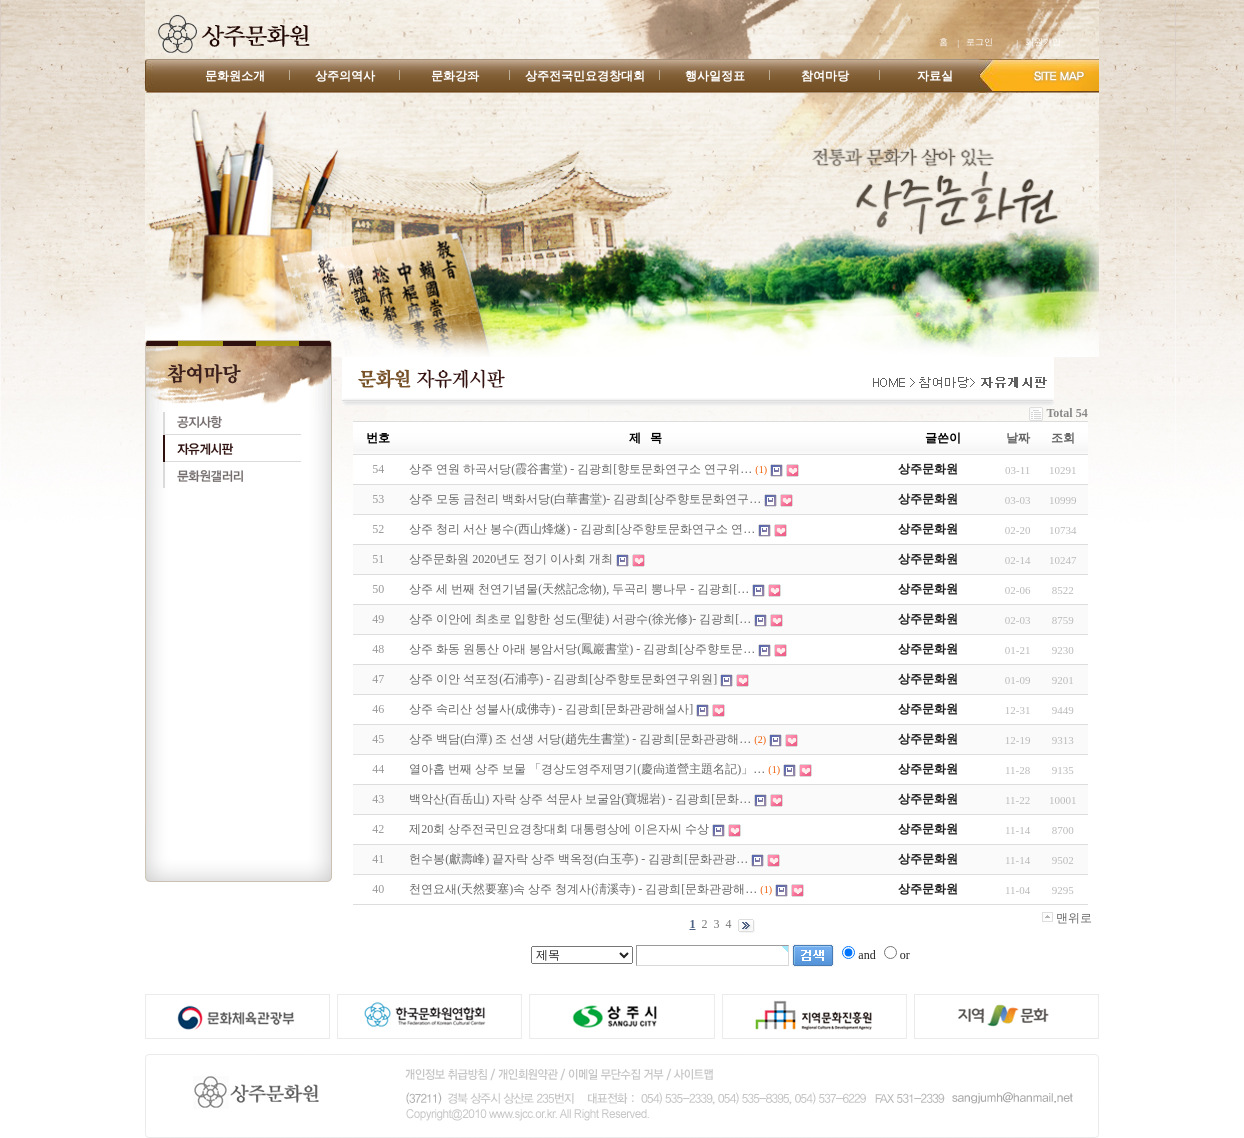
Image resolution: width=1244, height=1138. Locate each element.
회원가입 (1043, 42)
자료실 (935, 76)
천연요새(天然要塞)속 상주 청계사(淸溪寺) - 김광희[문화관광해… (583, 889)
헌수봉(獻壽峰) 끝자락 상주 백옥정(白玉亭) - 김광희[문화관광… (578, 859)
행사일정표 (715, 76)
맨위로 (1067, 918)
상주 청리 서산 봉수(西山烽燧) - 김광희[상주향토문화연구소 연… (582, 529)
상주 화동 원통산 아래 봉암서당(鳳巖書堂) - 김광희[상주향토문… (582, 649)
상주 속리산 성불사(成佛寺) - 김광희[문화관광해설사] (551, 709)
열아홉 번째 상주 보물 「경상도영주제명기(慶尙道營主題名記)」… (587, 769)
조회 (1063, 438)
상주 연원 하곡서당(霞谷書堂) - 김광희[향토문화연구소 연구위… (580, 469)
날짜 (1018, 438)
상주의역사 (345, 76)
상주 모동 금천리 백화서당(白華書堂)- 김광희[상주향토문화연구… (585, 499)
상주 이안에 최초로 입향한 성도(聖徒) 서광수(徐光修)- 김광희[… (580, 619)
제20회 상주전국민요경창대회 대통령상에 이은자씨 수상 (559, 829)
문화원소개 (235, 76)
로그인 (979, 42)
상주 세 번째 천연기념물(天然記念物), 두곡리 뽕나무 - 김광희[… (579, 589)
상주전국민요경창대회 (585, 76)
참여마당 (825, 76)
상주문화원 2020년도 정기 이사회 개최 (511, 559)
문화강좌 (455, 76)
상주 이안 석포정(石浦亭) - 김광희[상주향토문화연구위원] (563, 679)
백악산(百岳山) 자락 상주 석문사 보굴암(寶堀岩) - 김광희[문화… (580, 799)
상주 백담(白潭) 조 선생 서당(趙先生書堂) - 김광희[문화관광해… (580, 739)
